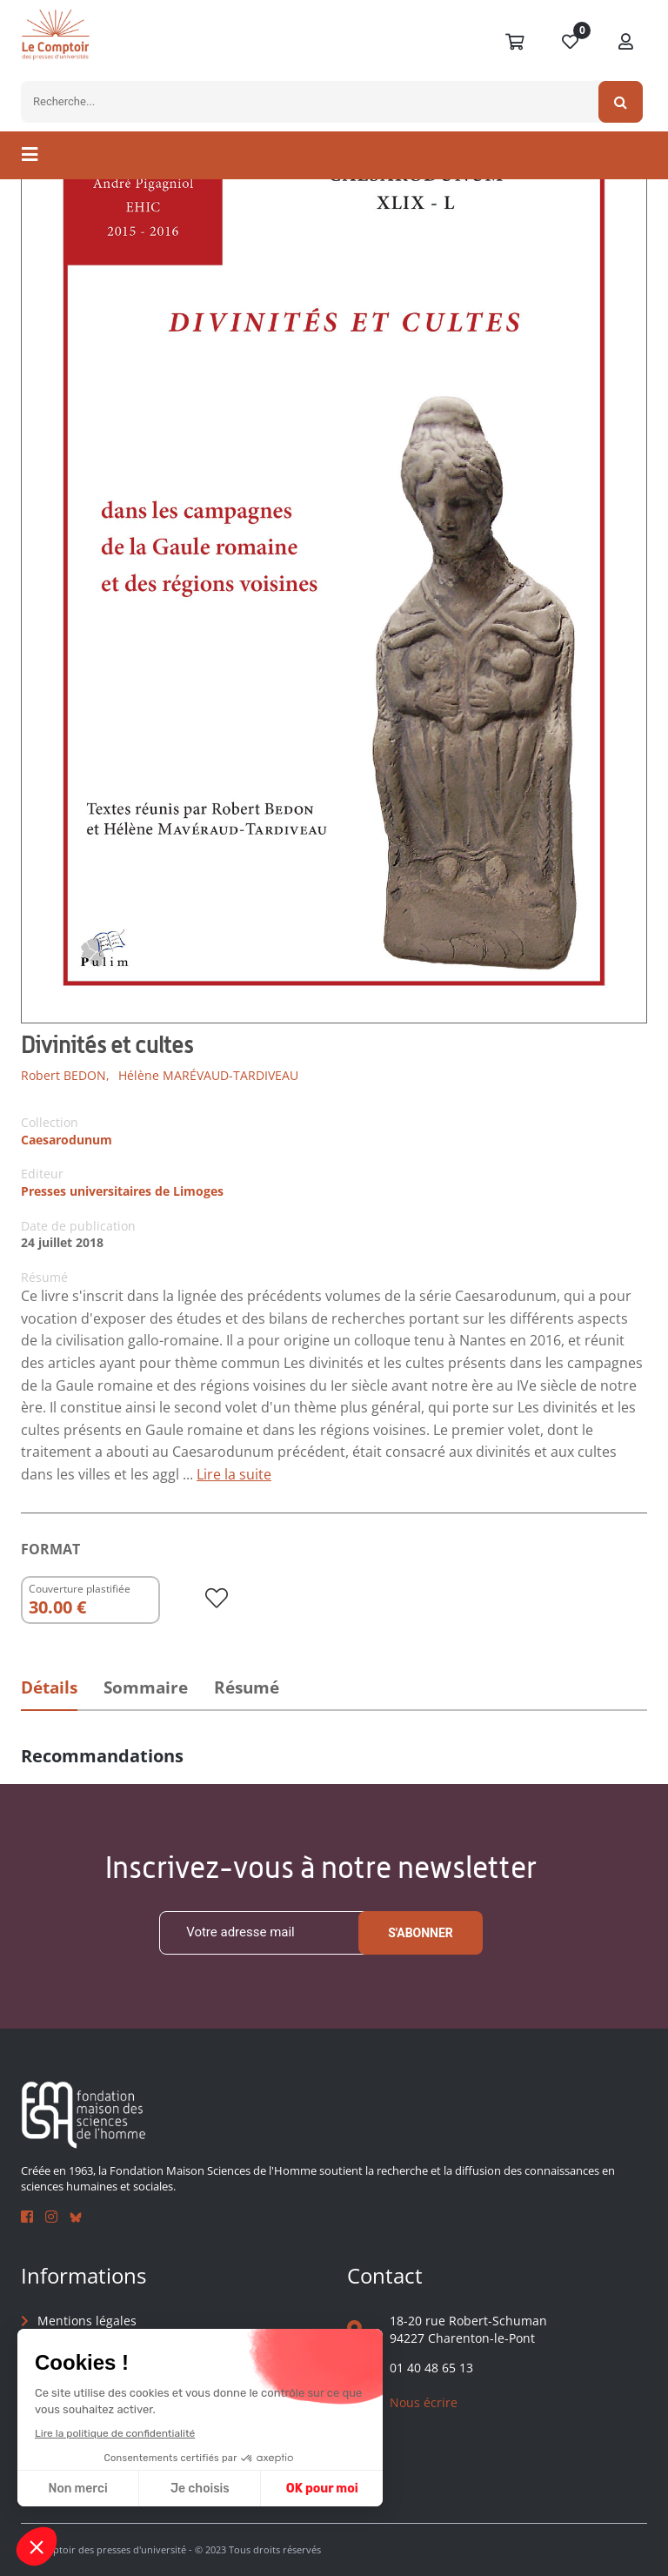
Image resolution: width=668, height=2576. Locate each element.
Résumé (246, 1687)
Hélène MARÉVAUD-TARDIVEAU (208, 1075)
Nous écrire (424, 2402)
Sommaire (146, 1687)
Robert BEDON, (65, 1075)
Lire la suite (234, 1474)
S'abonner (420, 1933)
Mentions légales (87, 2320)
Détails (49, 1687)
